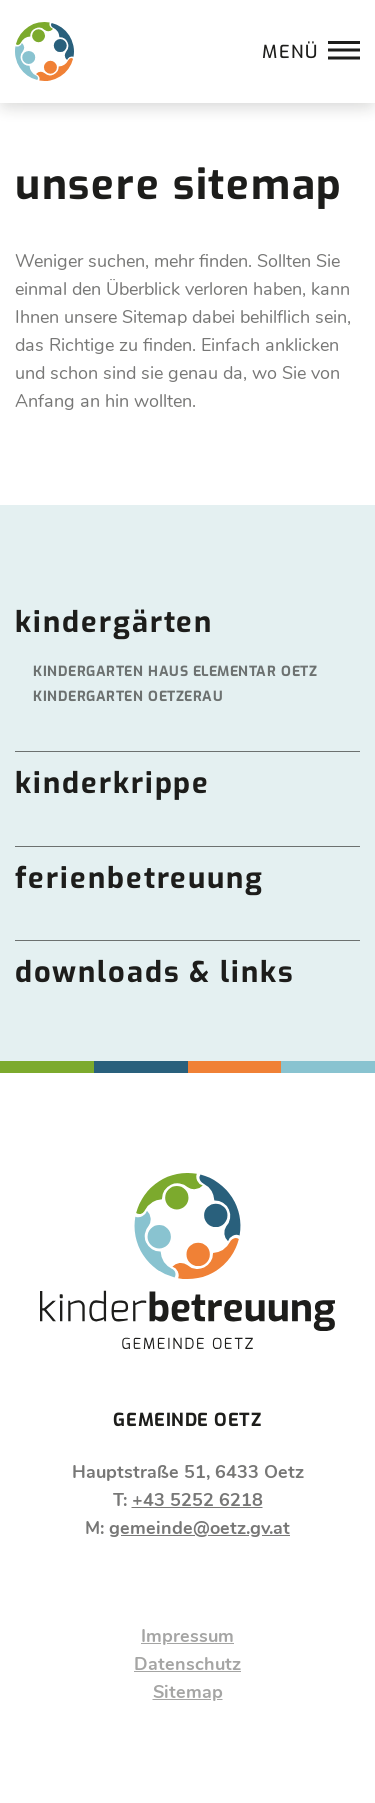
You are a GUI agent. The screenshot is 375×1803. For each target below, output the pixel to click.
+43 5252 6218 (197, 1500)
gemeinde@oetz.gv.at (199, 1528)
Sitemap (188, 1692)
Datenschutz (187, 1664)
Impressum (187, 1636)
